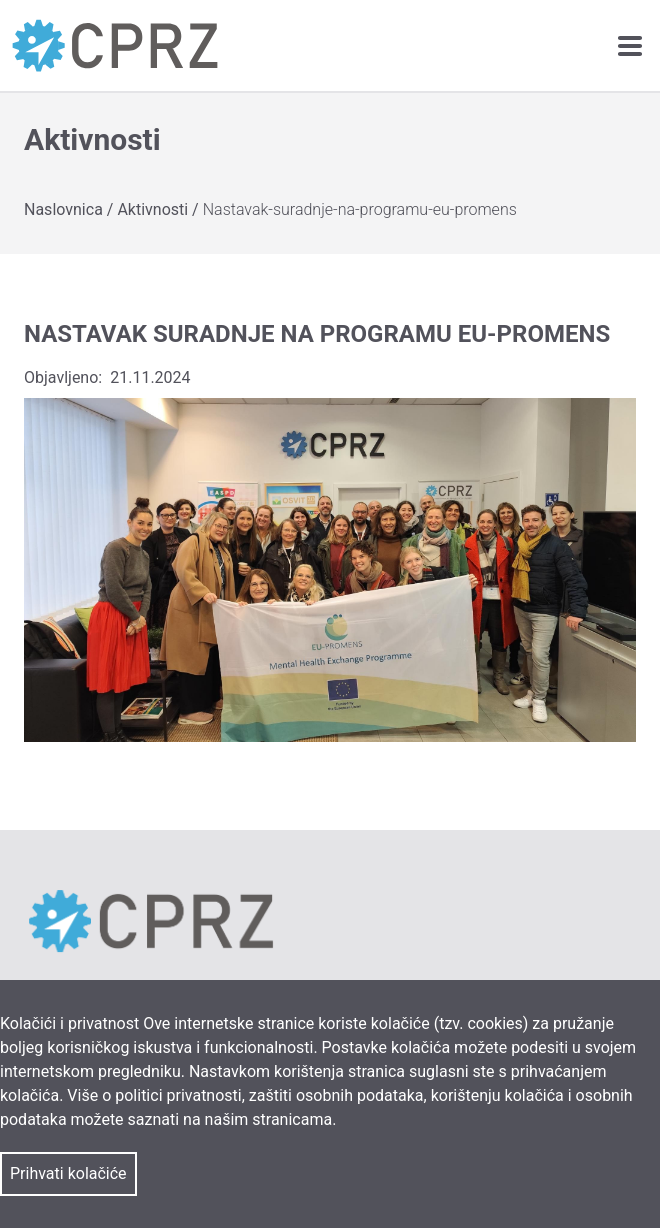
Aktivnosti (154, 209)
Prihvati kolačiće (68, 1173)
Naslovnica (65, 209)
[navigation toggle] (630, 46)
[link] (115, 45)
